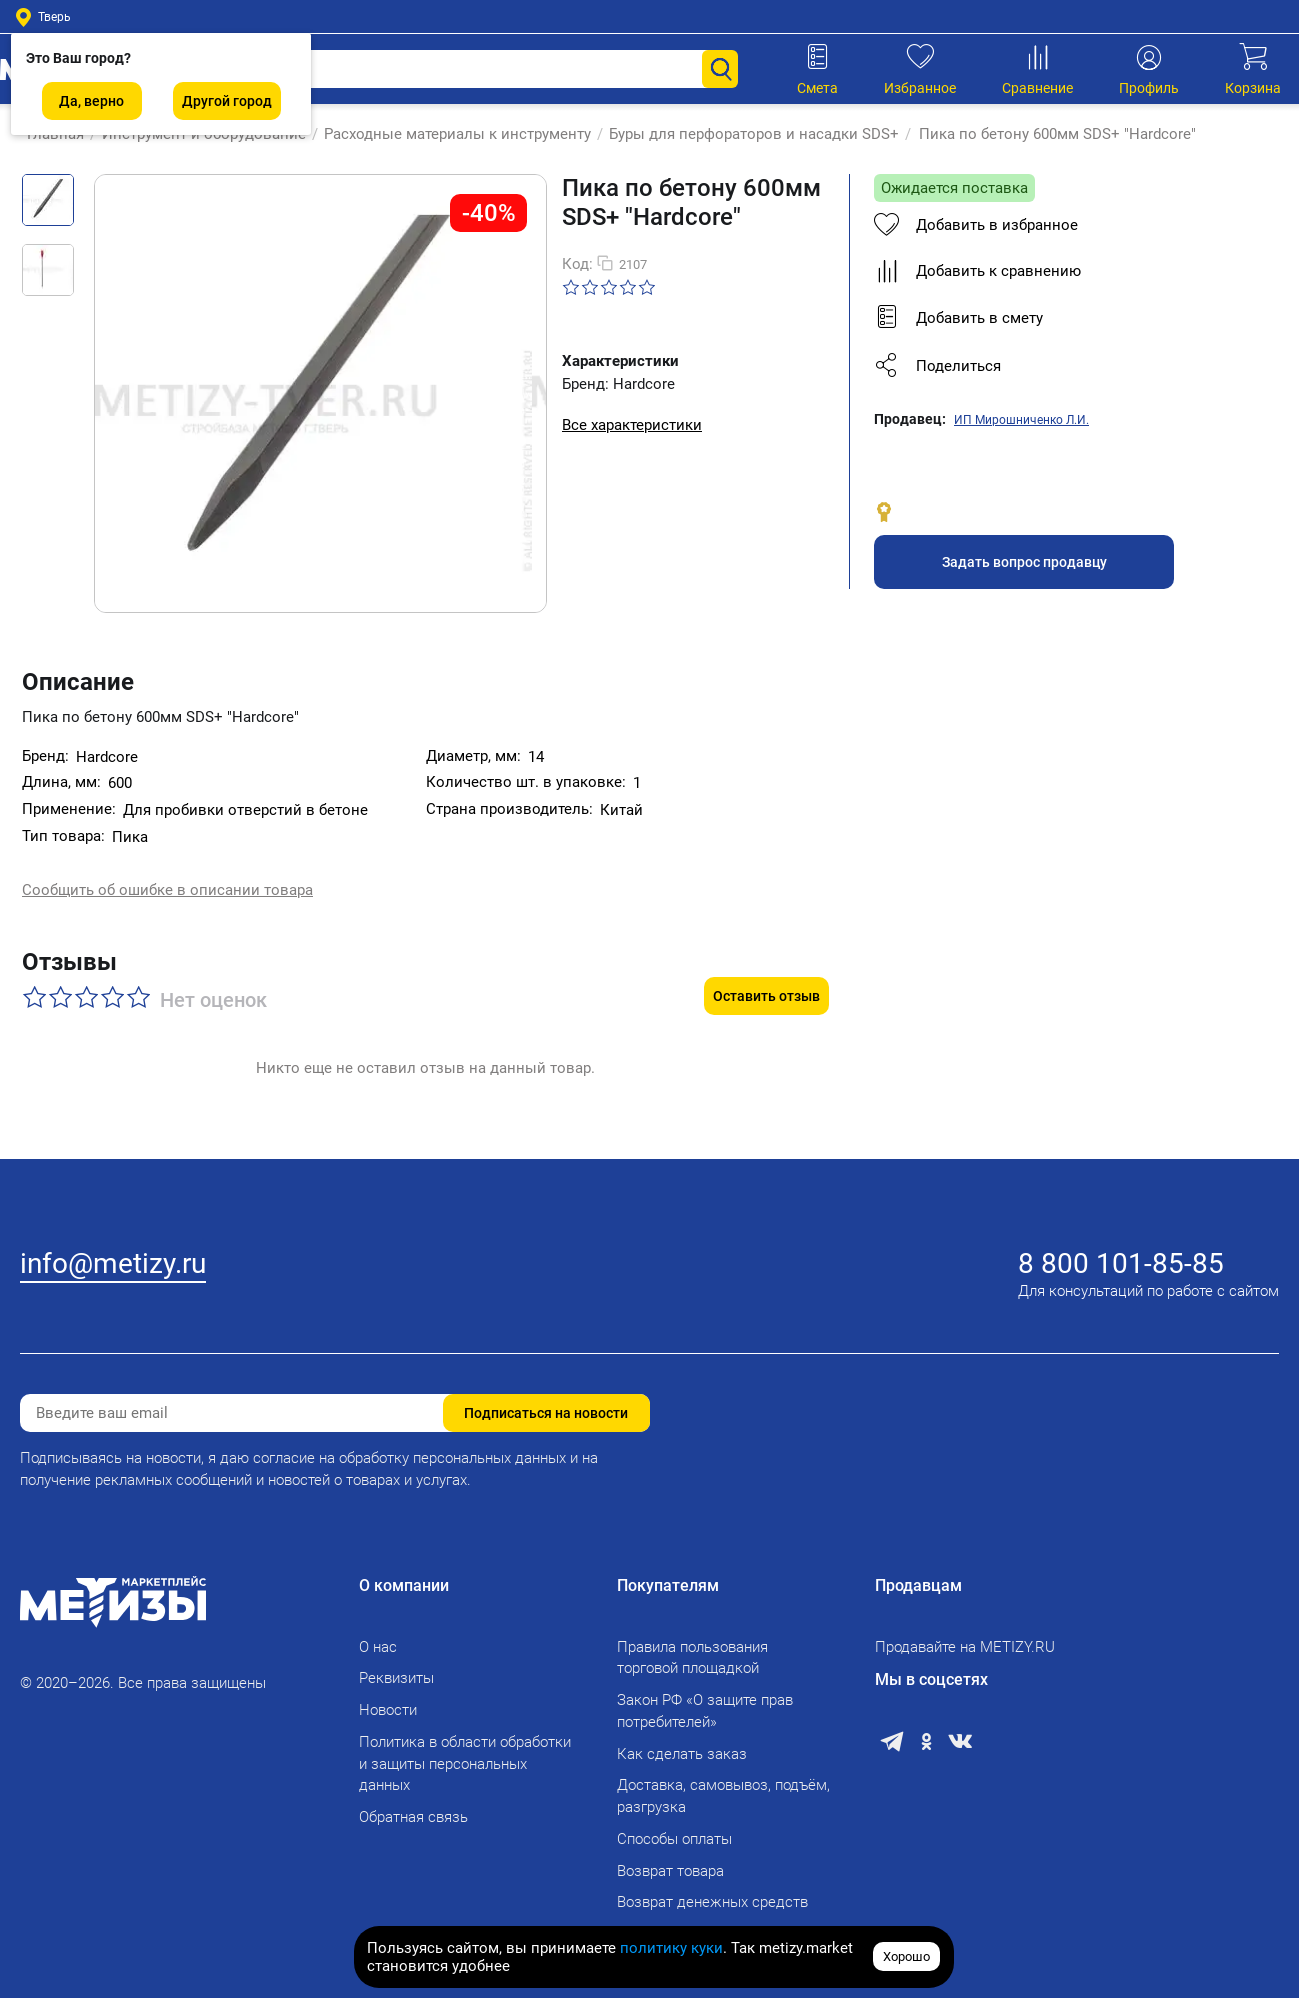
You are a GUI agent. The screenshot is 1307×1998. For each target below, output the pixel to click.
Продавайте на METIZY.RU (965, 1647)
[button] (1061, 366)
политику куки (671, 1948)
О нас (378, 1647)
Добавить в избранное (976, 225)
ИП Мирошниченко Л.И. (1021, 420)
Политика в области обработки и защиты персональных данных (465, 1764)
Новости (388, 1710)
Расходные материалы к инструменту (450, 134)
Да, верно (91, 101)
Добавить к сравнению (977, 271)
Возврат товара (670, 1871)
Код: (577, 264)
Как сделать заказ (682, 1754)
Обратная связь (413, 1817)
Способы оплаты (674, 1839)
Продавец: (910, 419)
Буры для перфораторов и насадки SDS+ (747, 134)
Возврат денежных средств (712, 1902)
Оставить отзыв (766, 978)
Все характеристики (632, 425)
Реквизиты (396, 1678)
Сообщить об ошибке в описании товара (167, 891)
